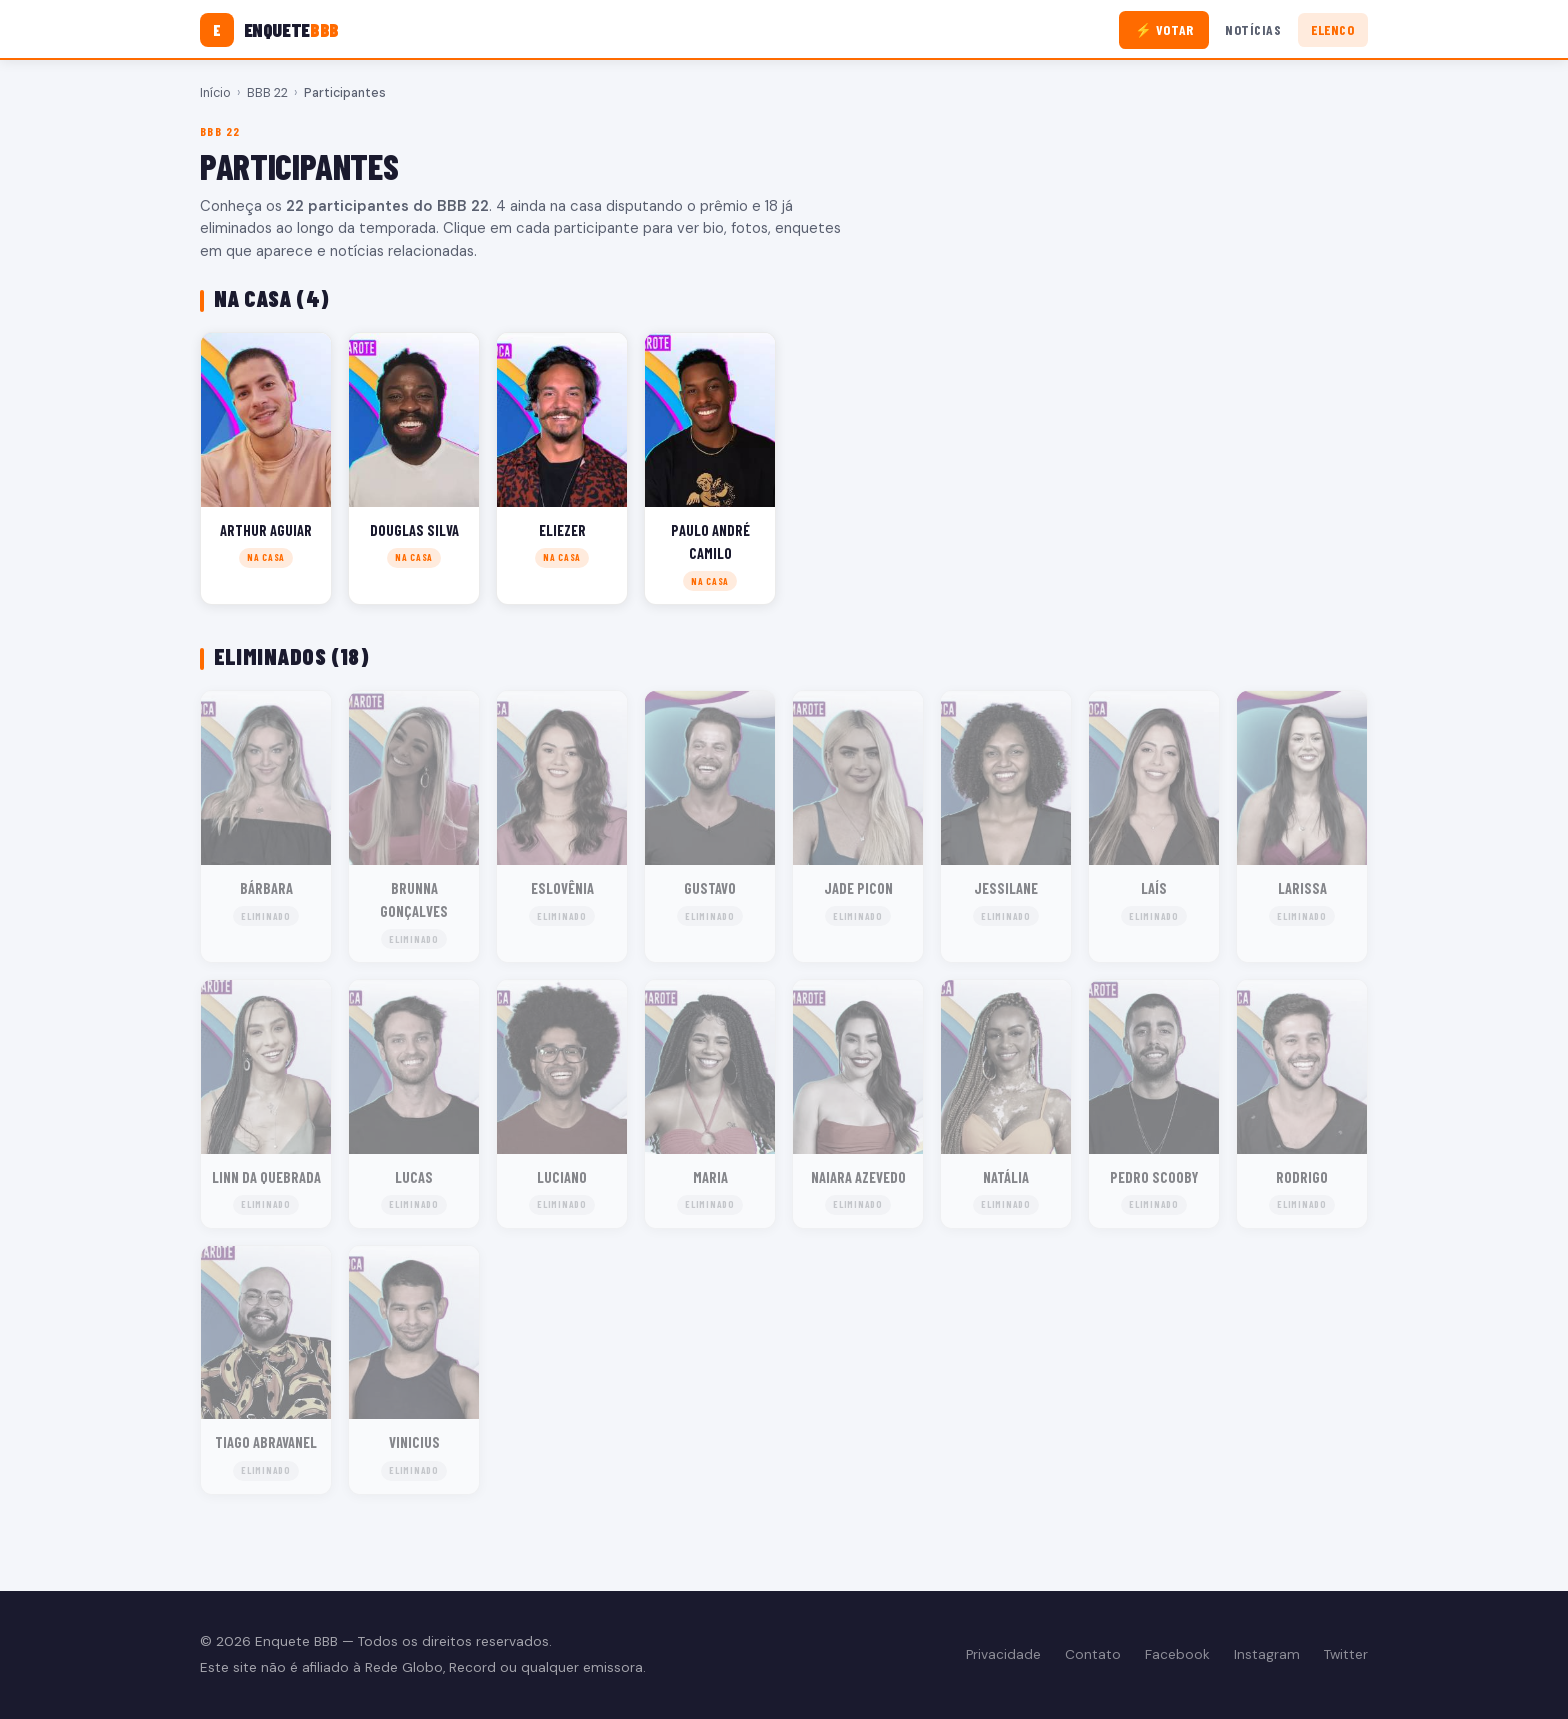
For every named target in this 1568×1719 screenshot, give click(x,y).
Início (215, 93)
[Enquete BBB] (269, 30)
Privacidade (1003, 1654)
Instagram (1267, 1654)
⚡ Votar (1164, 29)
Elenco (1332, 29)
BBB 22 (267, 93)
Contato (1093, 1654)
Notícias (1253, 29)
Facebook (1177, 1654)
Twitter (1346, 1654)
